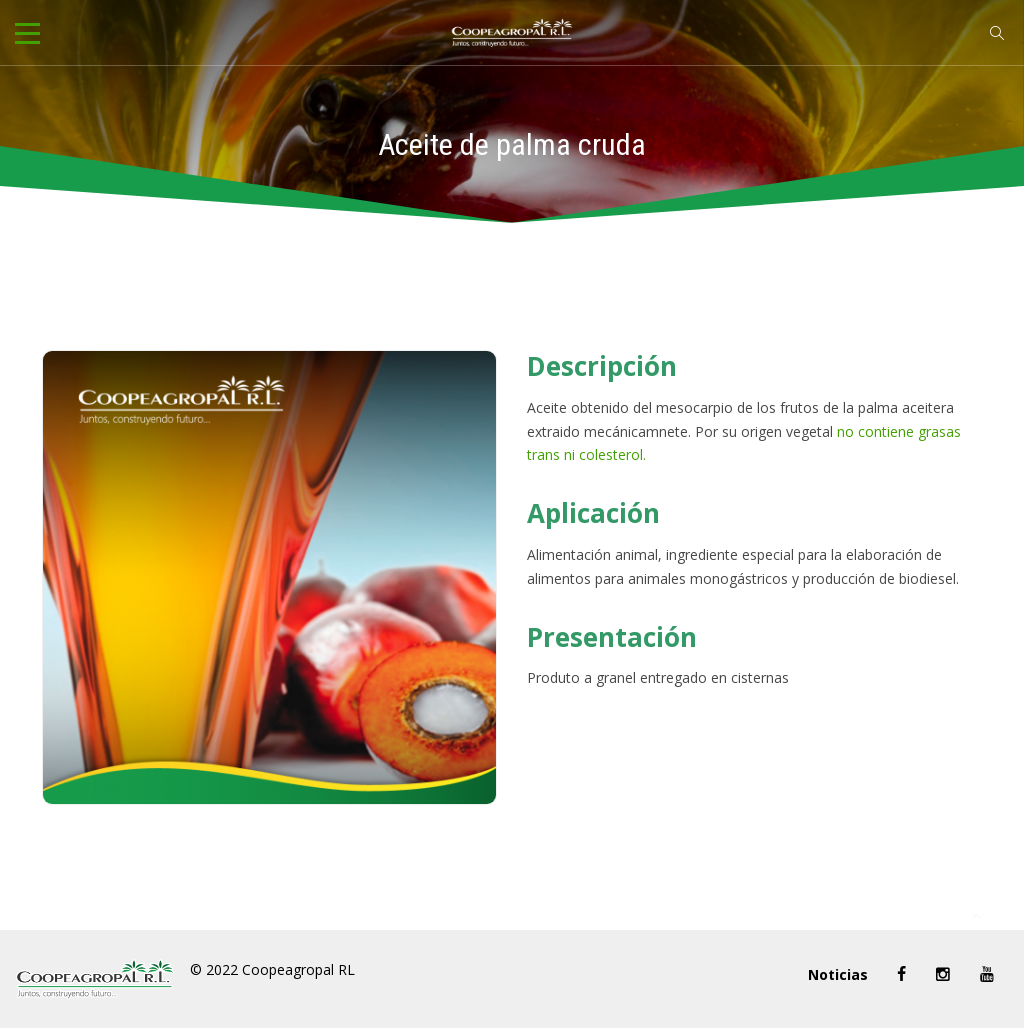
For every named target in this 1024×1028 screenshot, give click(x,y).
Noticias (838, 974)
